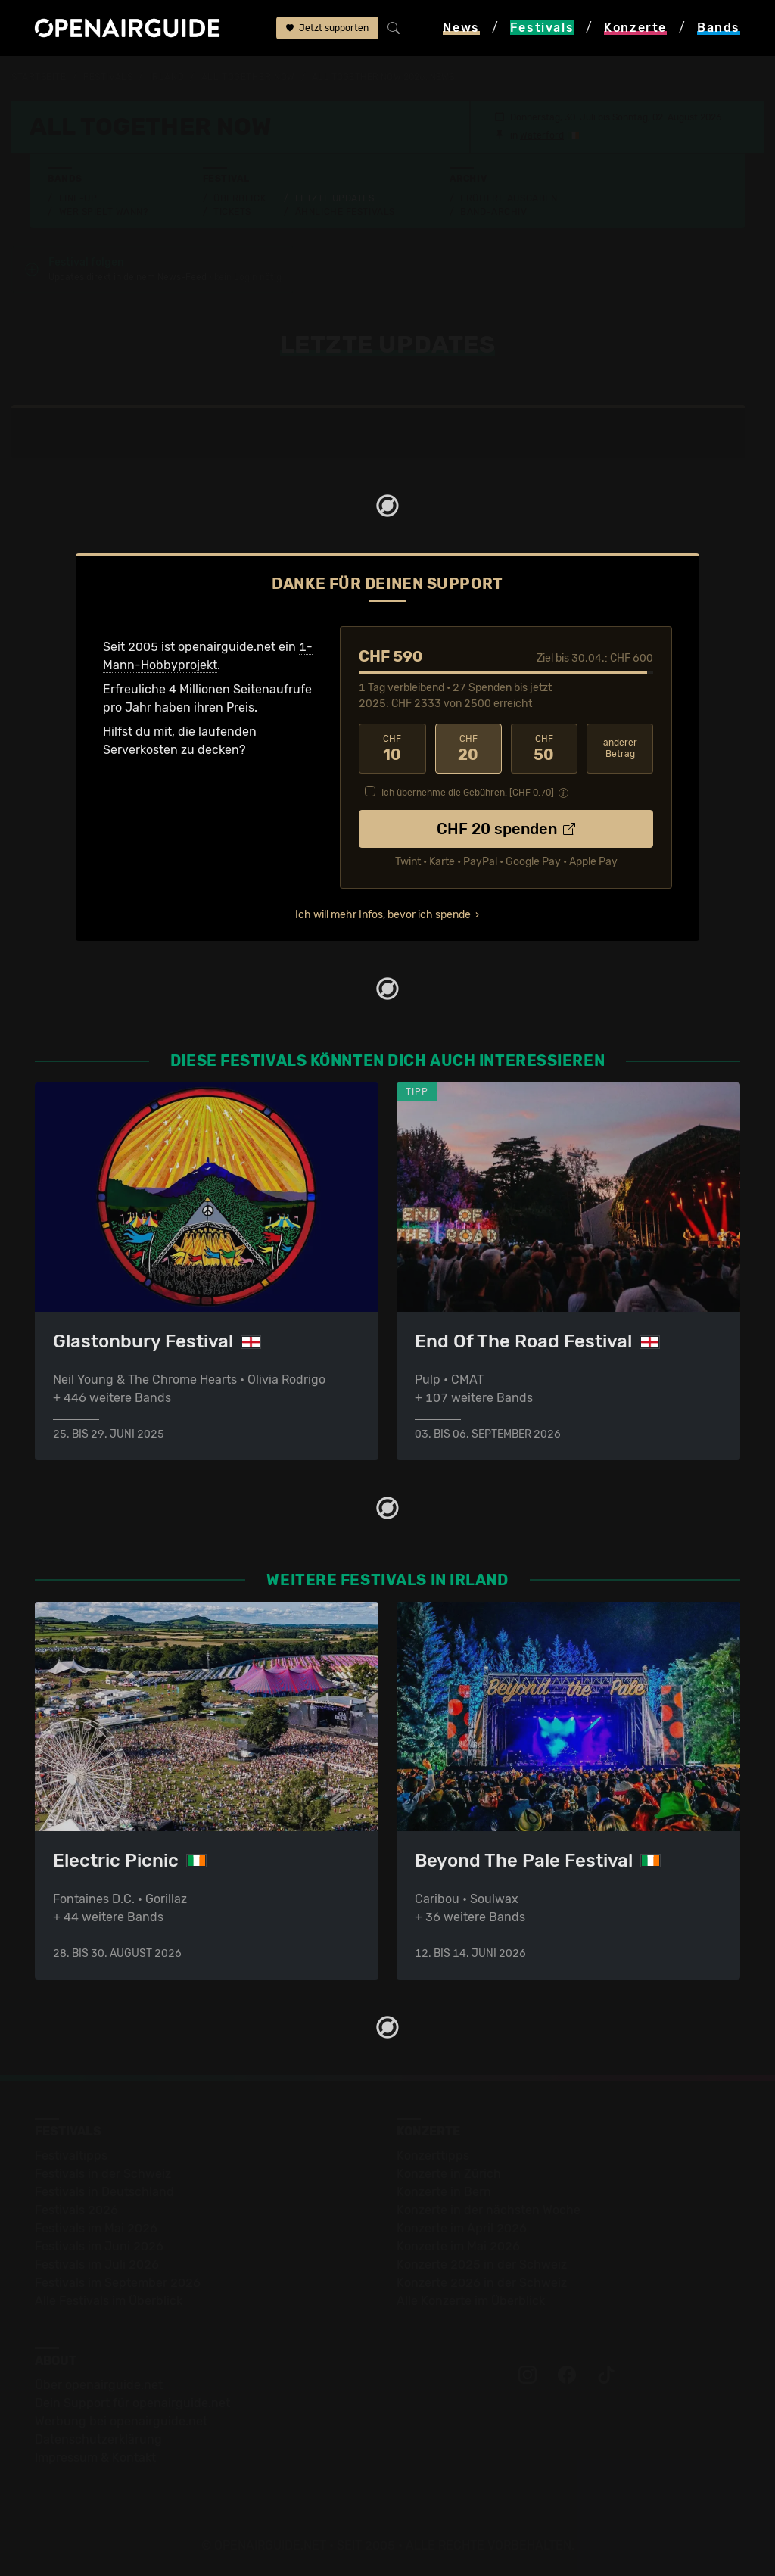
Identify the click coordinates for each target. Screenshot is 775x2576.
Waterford (542, 135)
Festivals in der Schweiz (103, 2173)
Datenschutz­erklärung (98, 2439)
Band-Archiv (493, 212)
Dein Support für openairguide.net (132, 2403)
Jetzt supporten (327, 28)
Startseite (39, 77)
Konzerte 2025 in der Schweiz (482, 2264)
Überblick (239, 198)
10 (392, 749)
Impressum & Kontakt (95, 2457)
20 (468, 749)
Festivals (107, 77)
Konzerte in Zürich (449, 2173)
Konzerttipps (433, 2155)
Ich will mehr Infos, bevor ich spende (383, 914)
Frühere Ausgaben (508, 198)
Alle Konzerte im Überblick (471, 2301)
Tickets (232, 212)
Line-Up (78, 198)
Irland (167, 77)
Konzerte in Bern (444, 2192)
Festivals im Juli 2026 (97, 2264)
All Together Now (248, 77)
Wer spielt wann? (103, 212)
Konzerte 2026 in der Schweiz (482, 2282)
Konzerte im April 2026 (462, 2228)
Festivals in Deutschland (104, 2192)
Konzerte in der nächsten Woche (488, 2210)
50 (544, 749)
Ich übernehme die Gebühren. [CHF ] (467, 792)
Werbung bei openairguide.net (121, 2421)
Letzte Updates (335, 198)
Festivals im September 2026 (118, 2282)
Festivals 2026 (76, 2210)
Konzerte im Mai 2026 (458, 2246)
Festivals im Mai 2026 (96, 2228)
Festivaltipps (71, 2155)
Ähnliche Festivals (345, 212)
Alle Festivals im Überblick (108, 2301)
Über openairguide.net (99, 2385)
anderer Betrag (620, 748)
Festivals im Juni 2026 (99, 2246)
